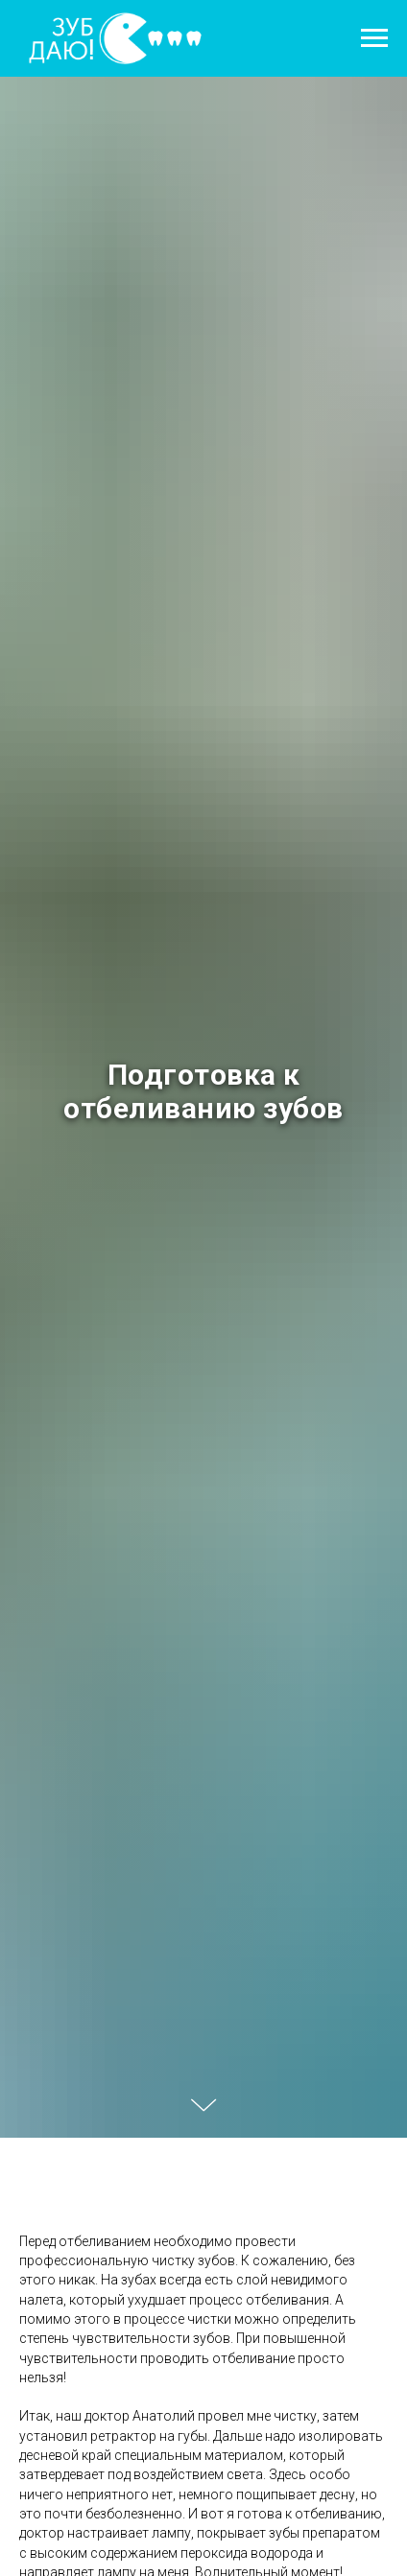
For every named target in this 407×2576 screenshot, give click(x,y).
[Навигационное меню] (374, 38)
